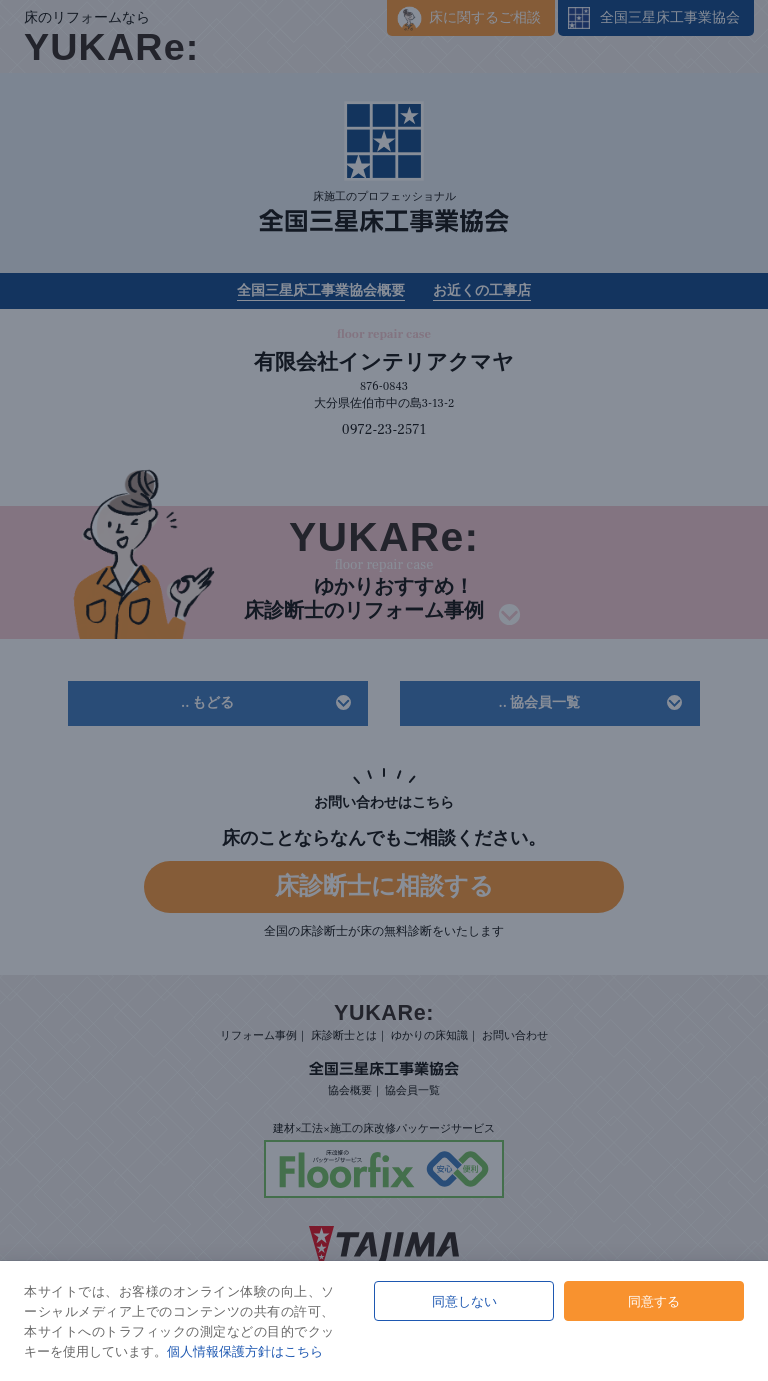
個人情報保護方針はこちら (245, 1351)
